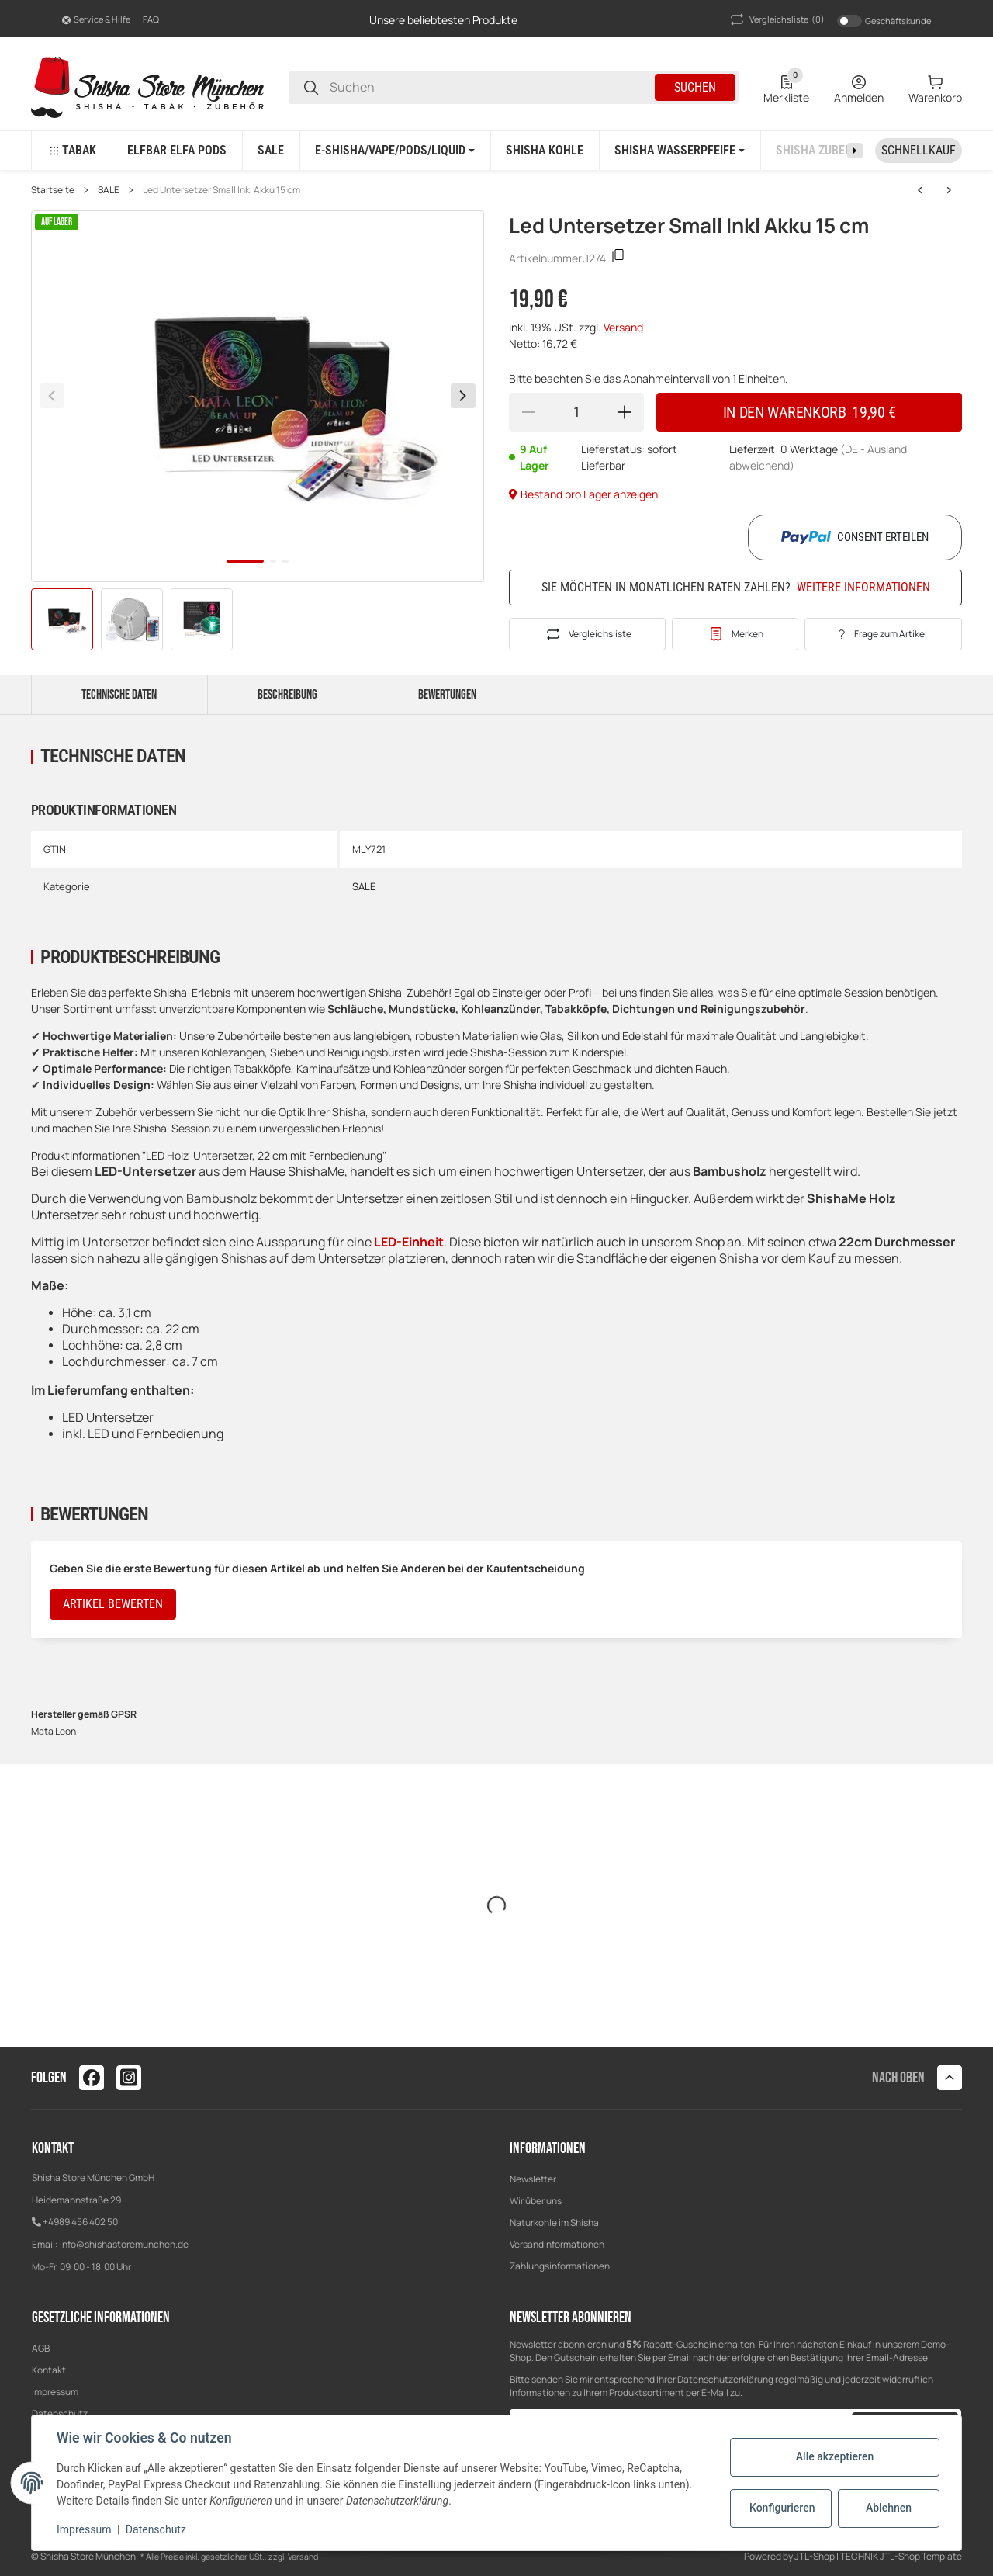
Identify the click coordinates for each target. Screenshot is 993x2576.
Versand (623, 327)
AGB (41, 2348)
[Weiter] (463, 395)
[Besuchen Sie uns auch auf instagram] (128, 2077)
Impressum (55, 2391)
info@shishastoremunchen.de (124, 2244)
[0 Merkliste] (786, 88)
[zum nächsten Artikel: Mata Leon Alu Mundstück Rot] (920, 190)
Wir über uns (536, 2200)
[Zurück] (52, 395)
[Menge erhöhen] (624, 412)
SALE (108, 190)
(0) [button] (776, 19)
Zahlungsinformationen (560, 2266)
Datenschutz (156, 2529)
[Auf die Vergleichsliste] (587, 634)
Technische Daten (119, 694)
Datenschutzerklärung (725, 2379)
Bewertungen (447, 694)
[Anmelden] (859, 88)
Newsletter (533, 2179)
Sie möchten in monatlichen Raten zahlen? (735, 587)
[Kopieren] (618, 258)
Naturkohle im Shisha (554, 2222)
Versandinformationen (557, 2244)
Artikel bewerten (113, 1604)
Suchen (695, 87)
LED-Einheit (409, 1241)
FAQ (151, 19)
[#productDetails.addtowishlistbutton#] (735, 634)
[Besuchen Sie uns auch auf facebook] (91, 2077)
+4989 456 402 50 (80, 2221)
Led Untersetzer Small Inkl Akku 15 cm (221, 190)
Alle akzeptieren (835, 2456)
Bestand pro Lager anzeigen (583, 494)
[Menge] (576, 412)
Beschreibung (287, 694)
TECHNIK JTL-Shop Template (901, 2556)
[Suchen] (311, 87)
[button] (96, 19)
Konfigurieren (782, 2507)
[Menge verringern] (528, 412)
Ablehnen (889, 2507)
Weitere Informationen (863, 587)
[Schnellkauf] (918, 150)
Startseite (52, 190)
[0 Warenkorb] (935, 88)
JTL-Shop (815, 2556)
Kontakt (49, 2370)
